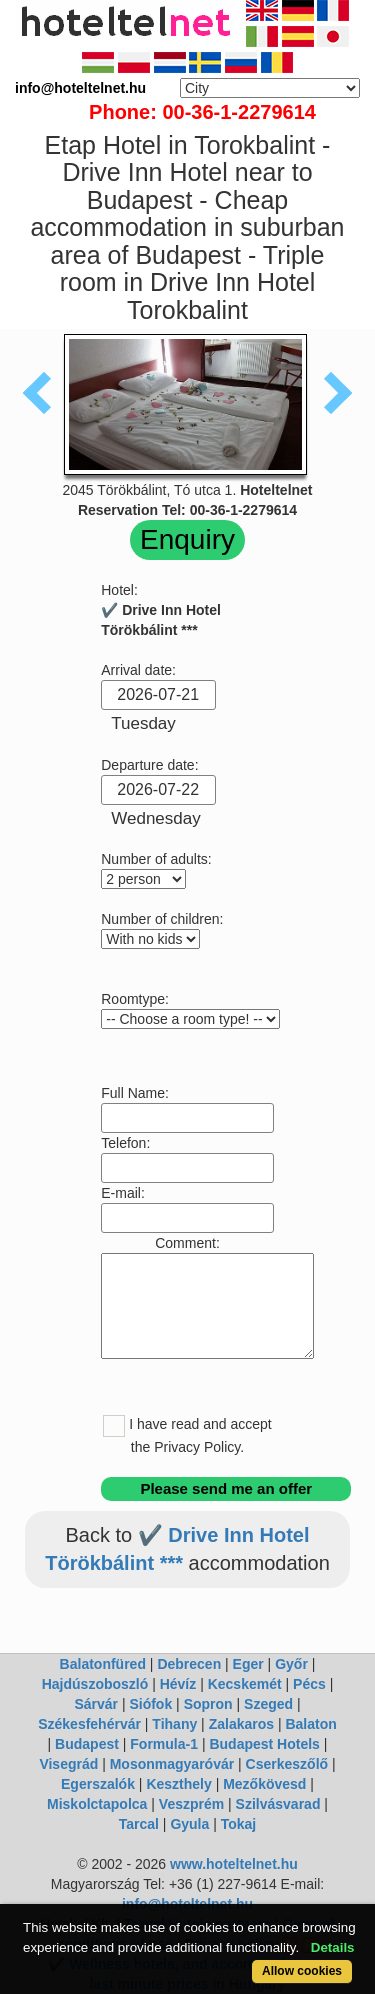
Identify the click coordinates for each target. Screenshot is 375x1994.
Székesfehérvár (89, 1724)
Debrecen (189, 1664)
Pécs (309, 1684)
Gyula (189, 1824)
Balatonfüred (103, 1664)
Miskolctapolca (97, 1804)
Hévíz (178, 1684)
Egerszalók (98, 1784)
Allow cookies (302, 1971)
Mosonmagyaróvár (172, 1764)
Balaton (310, 1724)
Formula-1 (164, 1744)
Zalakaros (241, 1724)
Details (333, 1947)
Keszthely (178, 1784)
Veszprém (191, 1804)
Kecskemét (245, 1684)
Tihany (174, 1724)
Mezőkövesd (264, 1784)
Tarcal (139, 1824)
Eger (248, 1664)
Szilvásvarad (278, 1804)
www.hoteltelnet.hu (234, 1864)
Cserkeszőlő (287, 1764)
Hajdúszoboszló (95, 1684)
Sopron (208, 1704)
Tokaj (239, 1824)
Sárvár (96, 1704)
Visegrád (68, 1764)
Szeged (268, 1704)
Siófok (150, 1704)
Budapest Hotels (264, 1744)
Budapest (87, 1744)
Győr (291, 1664)
